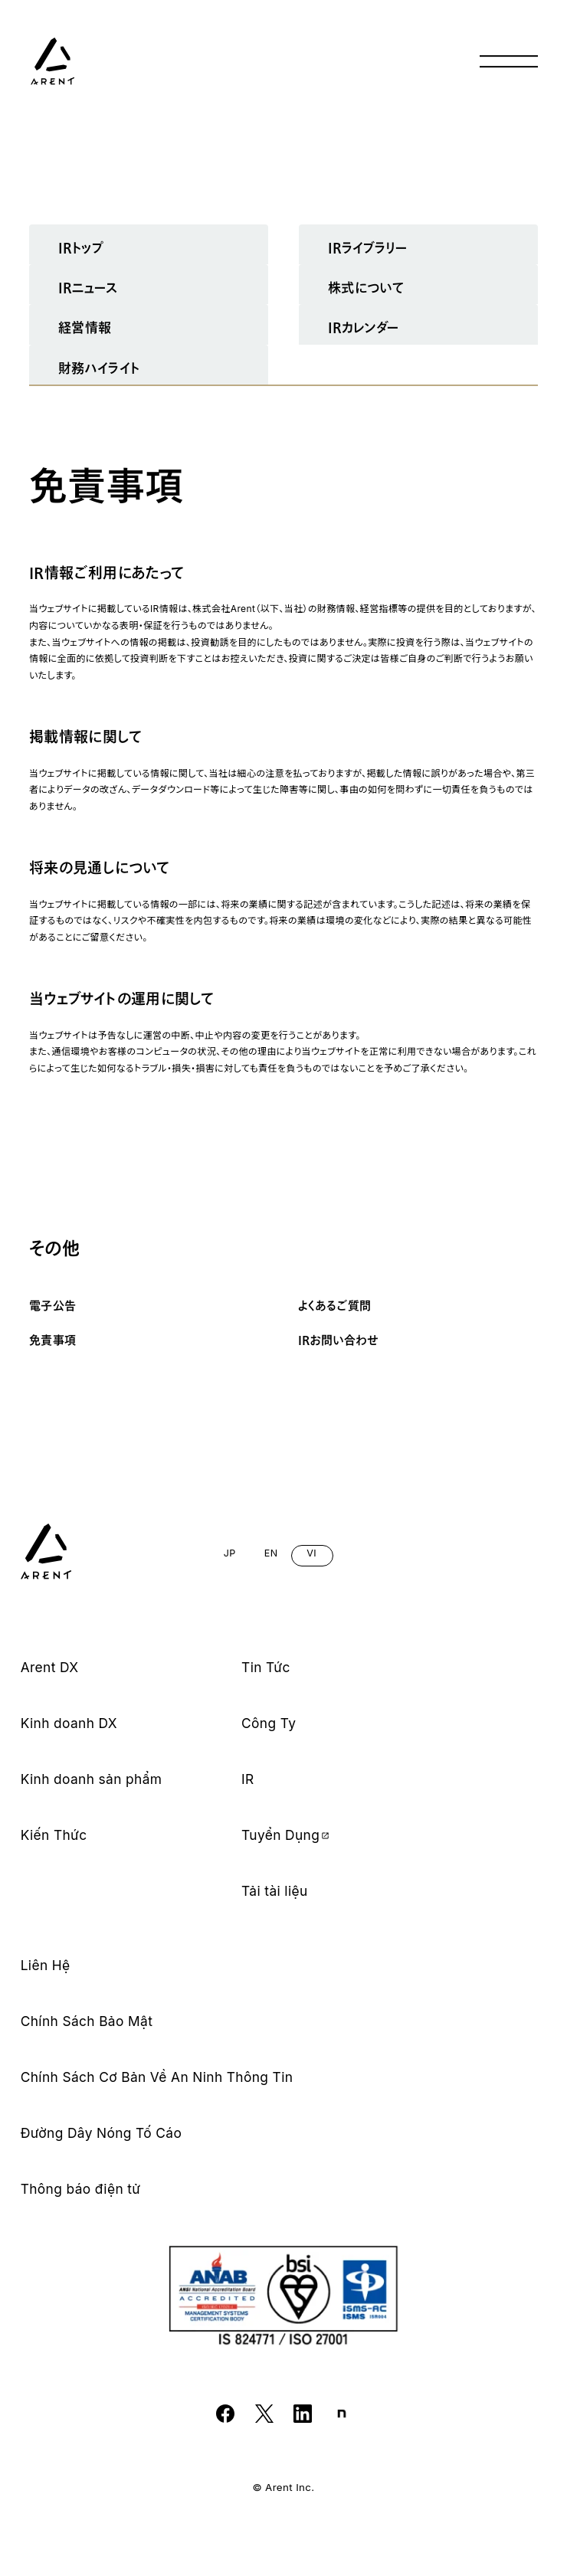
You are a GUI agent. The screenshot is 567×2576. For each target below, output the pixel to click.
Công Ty (268, 1723)
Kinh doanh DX (69, 1723)
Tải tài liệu (274, 1891)
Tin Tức (265, 1667)
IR (247, 1779)
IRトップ (81, 247)
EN (270, 1553)
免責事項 (53, 1340)
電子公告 (53, 1305)
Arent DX (50, 1667)
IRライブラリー (367, 247)
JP (230, 1553)
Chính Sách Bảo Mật (87, 2021)
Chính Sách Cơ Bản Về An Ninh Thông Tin (157, 2077)
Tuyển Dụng (286, 1835)
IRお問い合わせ (338, 1340)
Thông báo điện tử (81, 2189)
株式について (366, 287)
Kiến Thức (54, 1835)
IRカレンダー (363, 327)
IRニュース (87, 287)
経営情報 (85, 327)
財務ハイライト (99, 368)
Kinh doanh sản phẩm (91, 1779)
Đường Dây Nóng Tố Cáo (101, 2133)
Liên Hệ (45, 1965)
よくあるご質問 (335, 1305)
